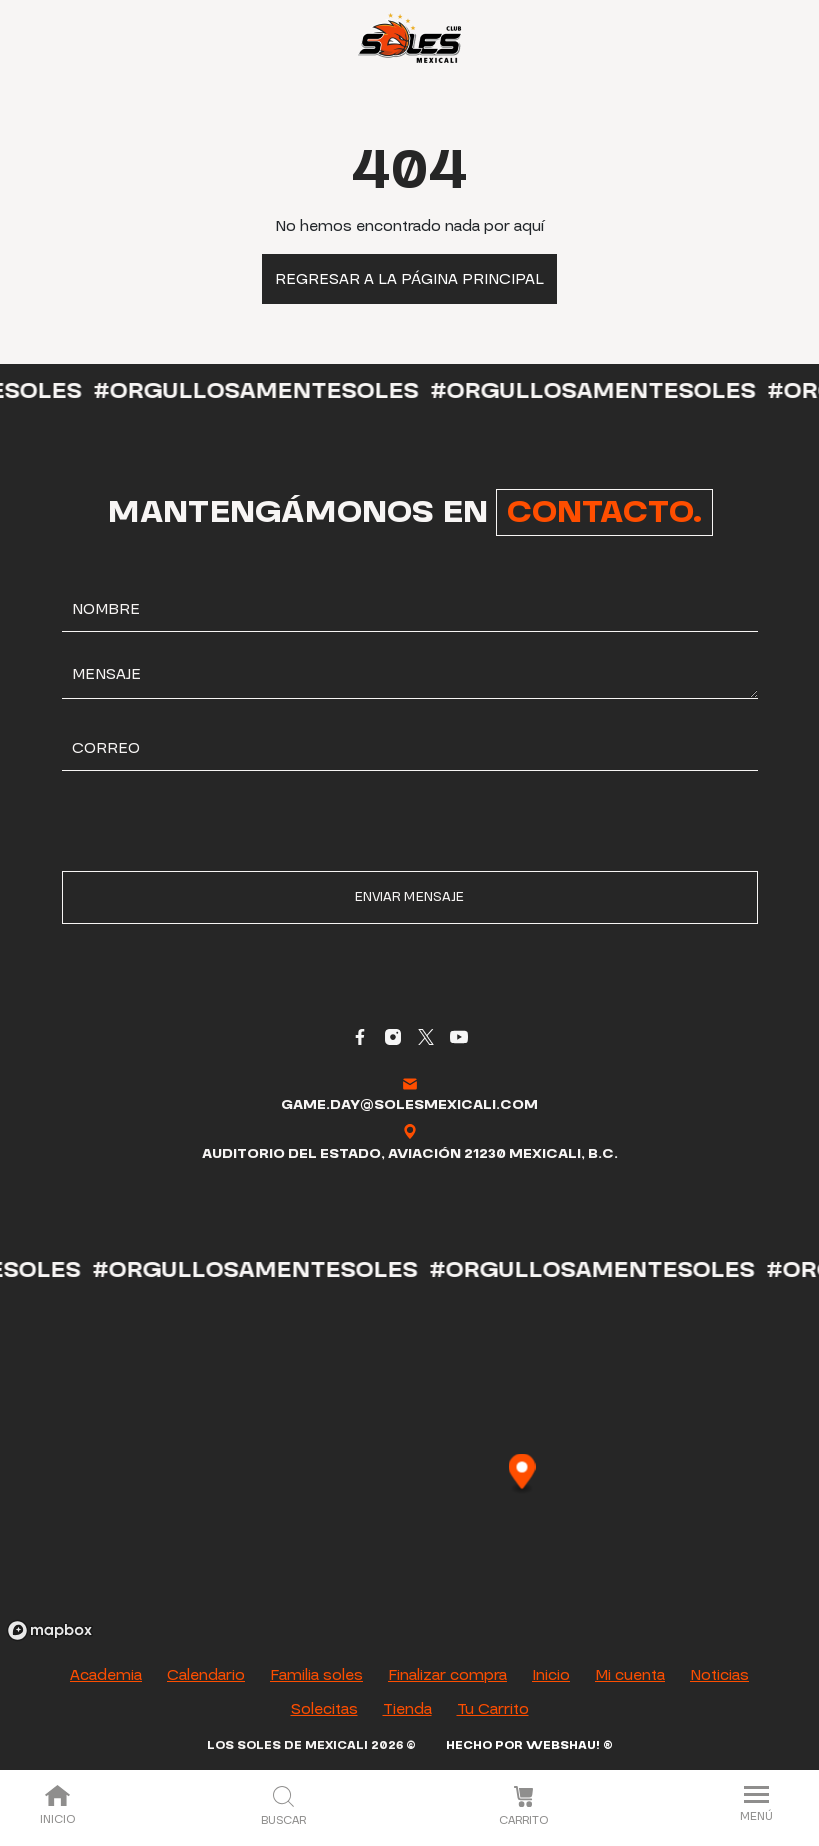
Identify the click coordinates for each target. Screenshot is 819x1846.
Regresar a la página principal (409, 279)
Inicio (57, 1806)
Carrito (523, 1807)
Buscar (283, 1807)
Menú (756, 1805)
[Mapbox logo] (50, 1630)
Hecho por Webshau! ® (529, 1745)
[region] (409, 1473)
